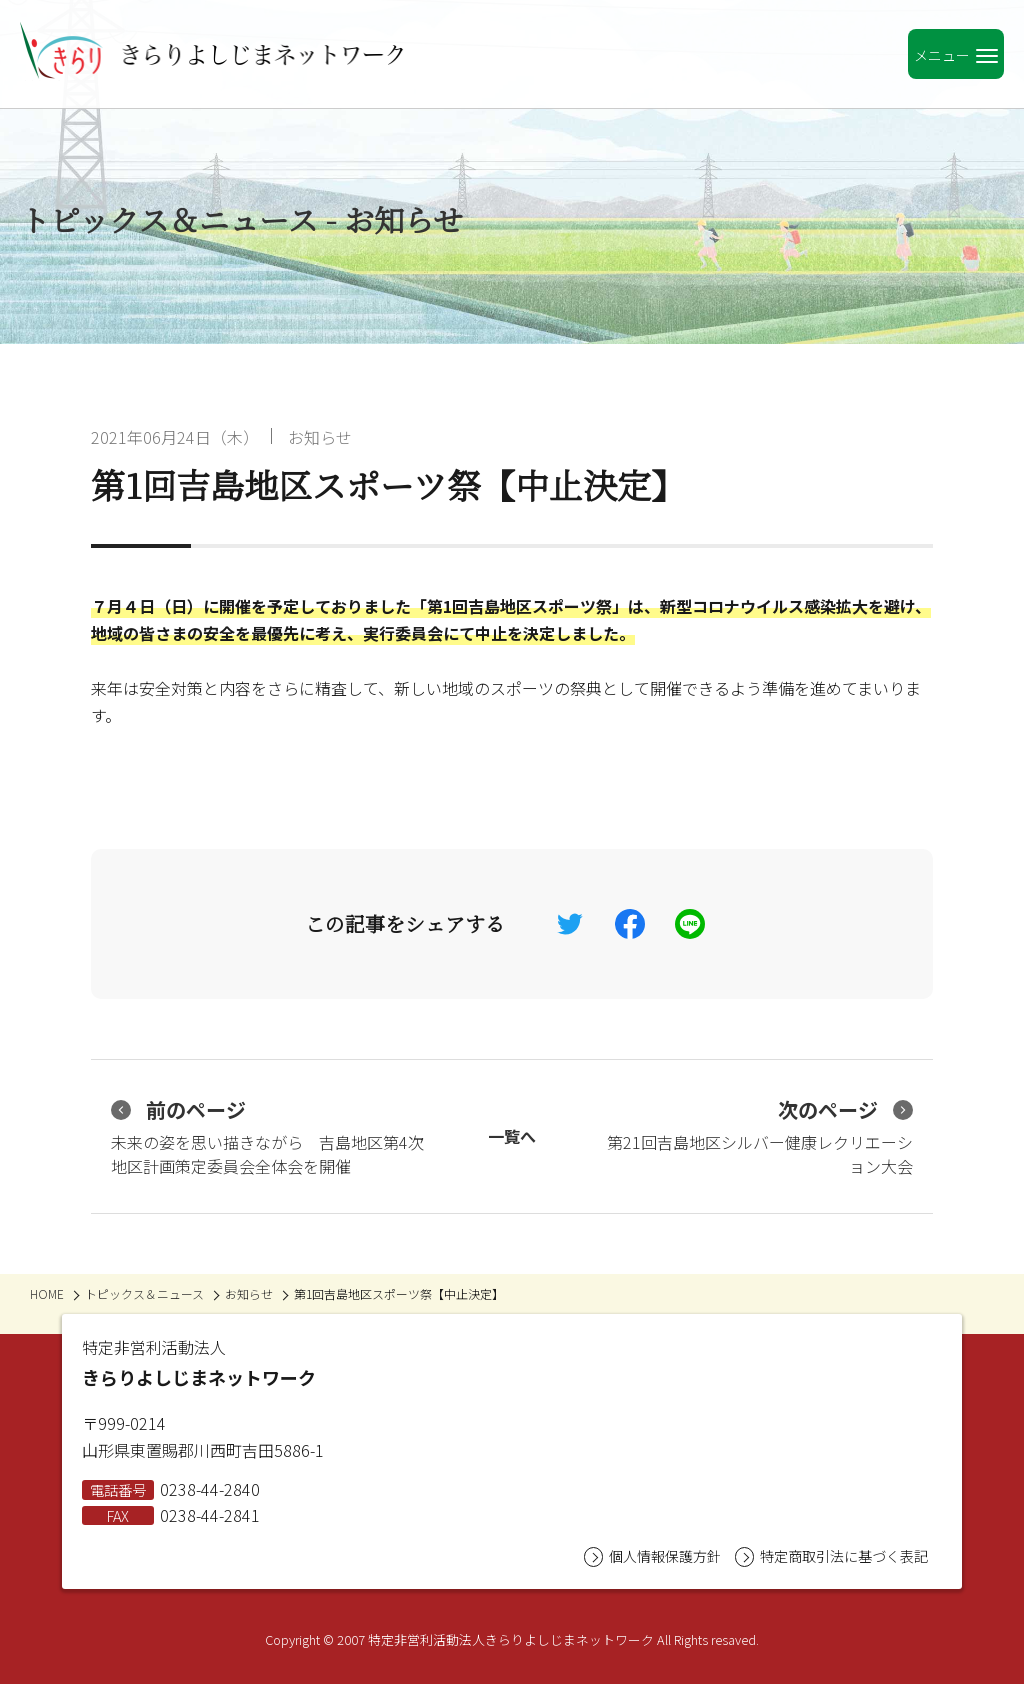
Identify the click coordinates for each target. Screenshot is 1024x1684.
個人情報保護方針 (652, 1556)
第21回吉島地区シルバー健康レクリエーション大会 (760, 1136)
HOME (47, 1293)
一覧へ (512, 1136)
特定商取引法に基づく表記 (831, 1556)
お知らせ (320, 437)
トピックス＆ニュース (144, 1293)
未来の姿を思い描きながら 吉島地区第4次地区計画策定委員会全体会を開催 (267, 1136)
